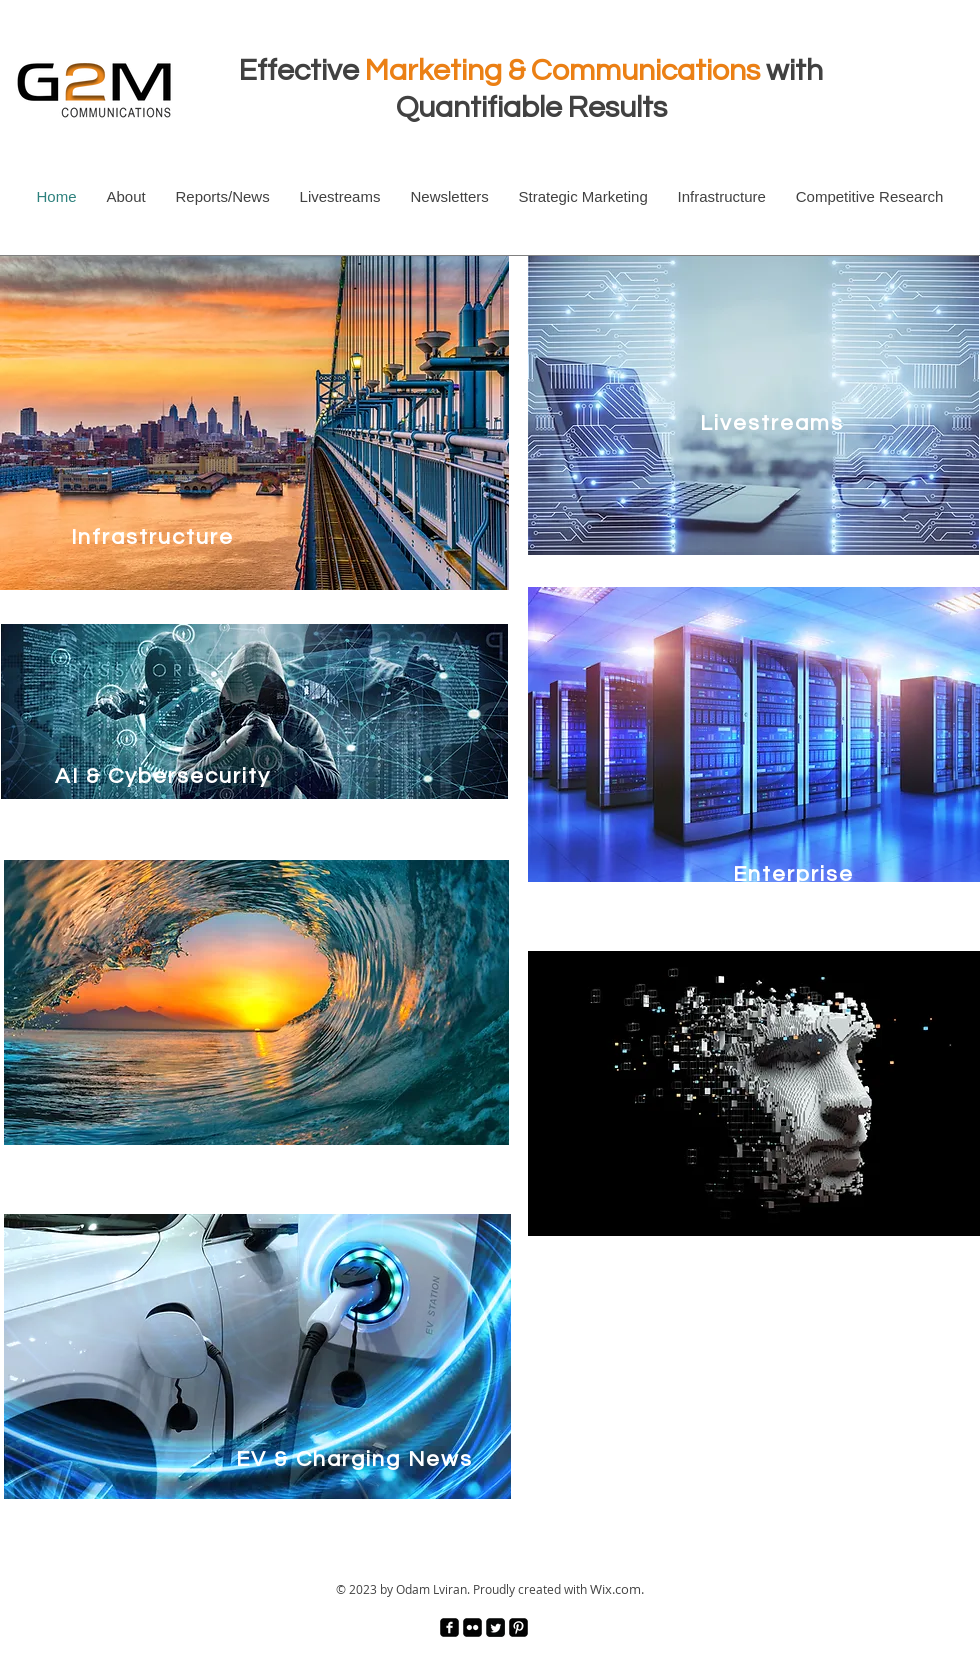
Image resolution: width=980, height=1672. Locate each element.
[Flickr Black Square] (472, 1627)
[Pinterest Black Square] (518, 1627)
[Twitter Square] (495, 1627)
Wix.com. (617, 1589)
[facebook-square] (449, 1627)
